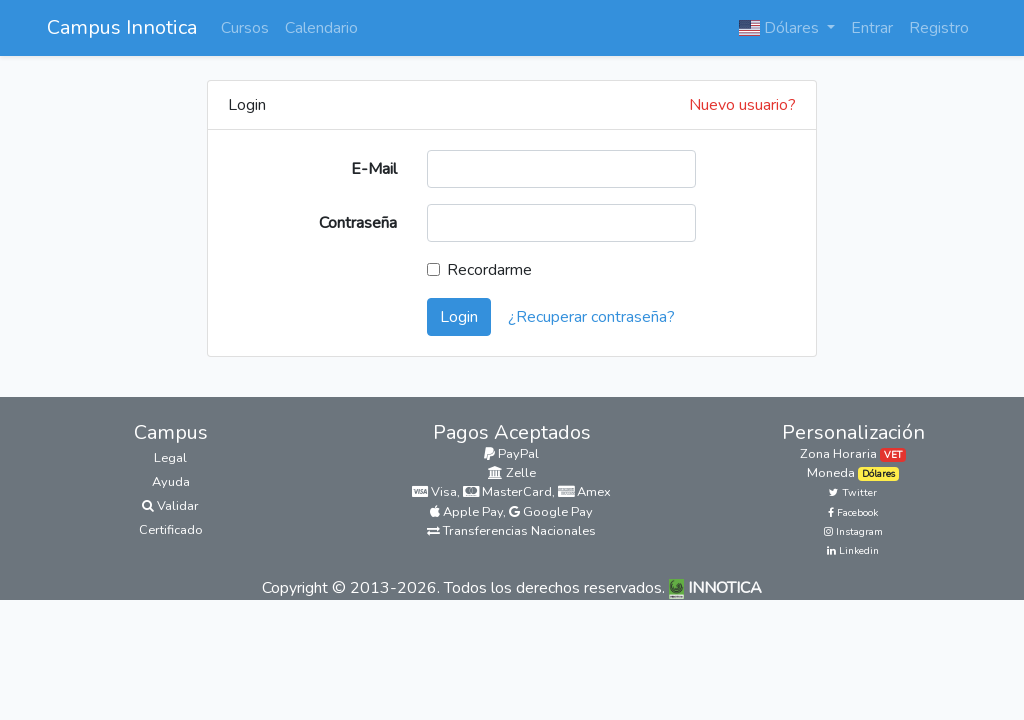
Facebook (853, 513)
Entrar (872, 28)
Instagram (853, 532)
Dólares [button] (781, 28)
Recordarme (489, 270)
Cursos (245, 28)
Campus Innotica (122, 27)
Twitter (853, 493)
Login (459, 317)
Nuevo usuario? (742, 105)
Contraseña (358, 223)
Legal (170, 458)
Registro (939, 28)
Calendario (321, 28)
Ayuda (171, 482)
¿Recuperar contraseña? (591, 317)
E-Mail (374, 169)
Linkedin (853, 551)
